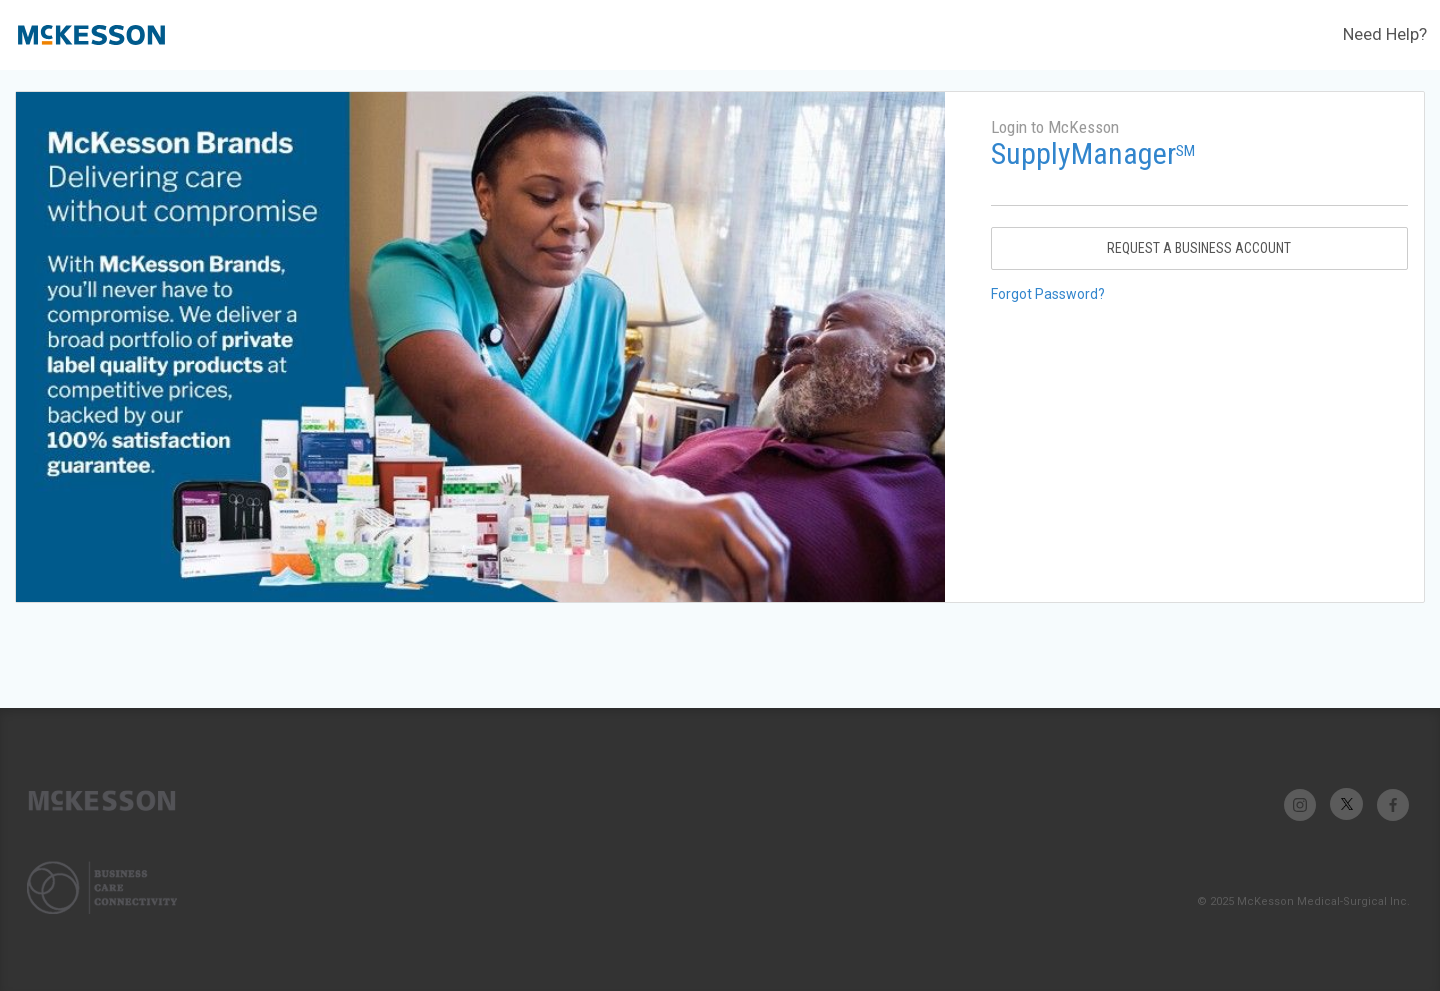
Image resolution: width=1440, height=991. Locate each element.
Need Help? (1385, 34)
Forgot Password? (1048, 294)
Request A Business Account (1199, 248)
